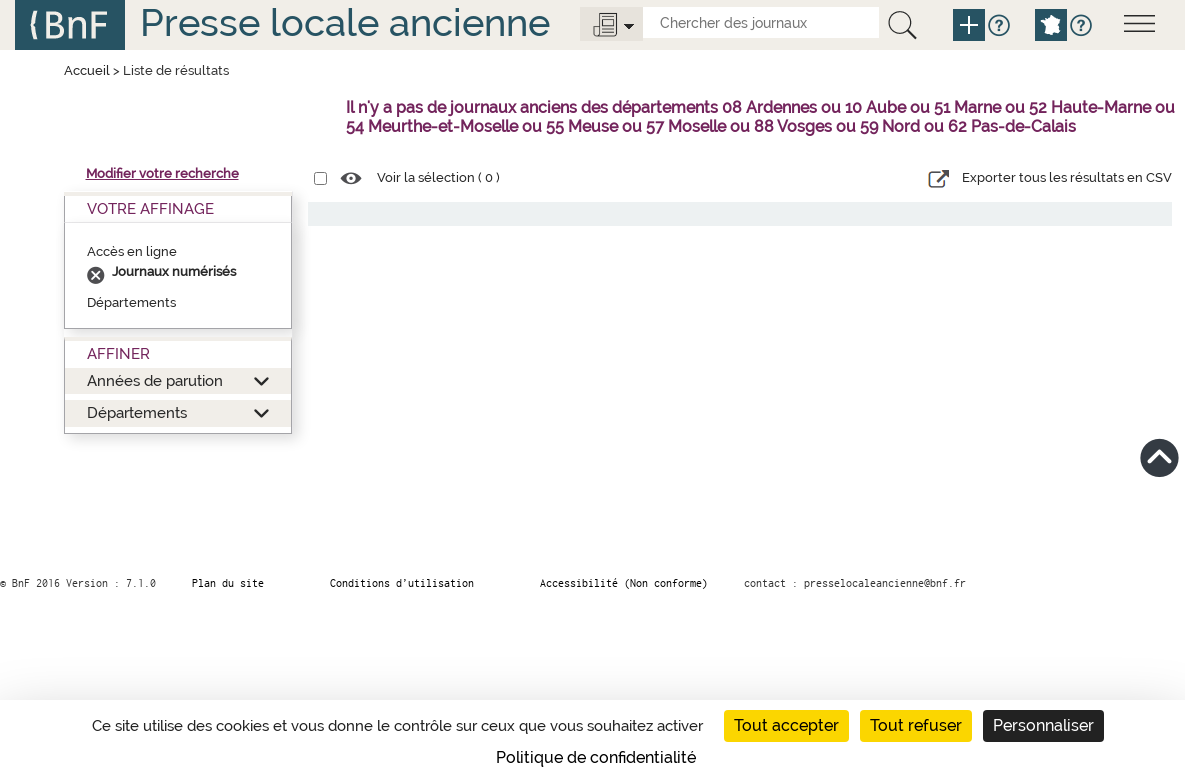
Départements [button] (137, 412)
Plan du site (228, 583)
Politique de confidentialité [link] (596, 757)
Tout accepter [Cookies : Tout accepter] (786, 725)
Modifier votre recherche (162, 173)
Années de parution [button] (155, 380)
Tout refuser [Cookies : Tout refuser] (916, 725)
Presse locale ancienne (345, 22)
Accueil (87, 70)
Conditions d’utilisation (402, 583)
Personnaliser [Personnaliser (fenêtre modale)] (1043, 725)
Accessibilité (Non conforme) (624, 583)
